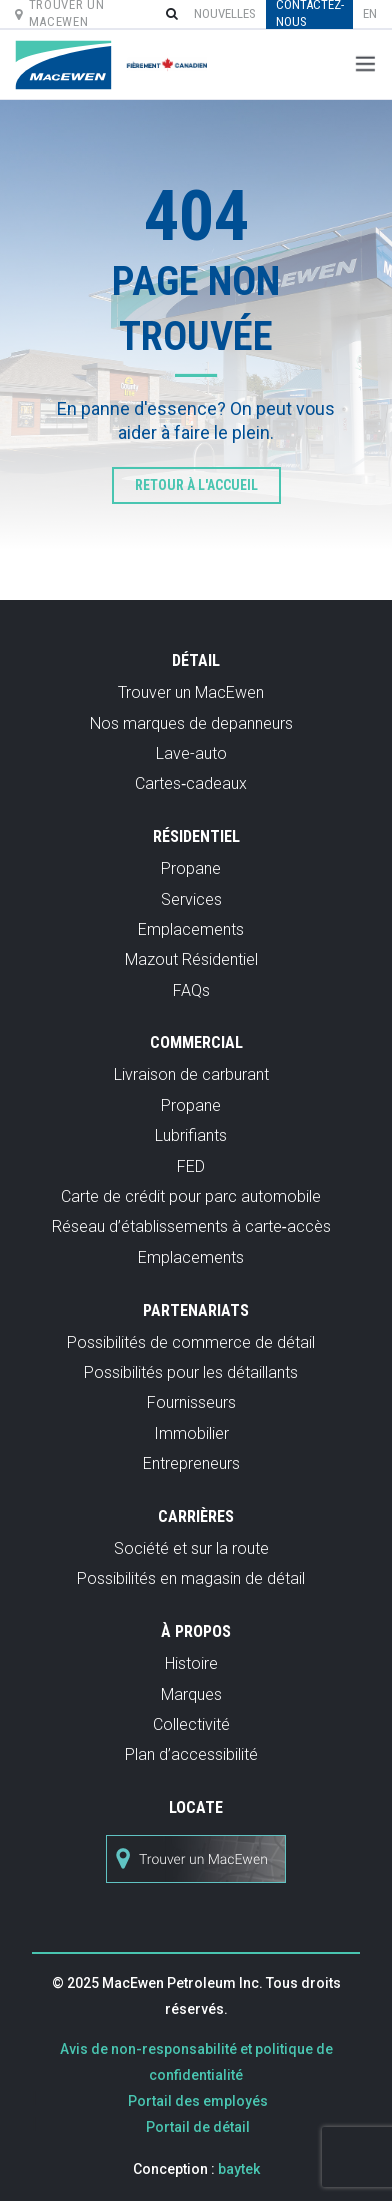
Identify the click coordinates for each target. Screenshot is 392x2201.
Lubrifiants (191, 1135)
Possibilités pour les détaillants (191, 1372)
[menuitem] (370, 14)
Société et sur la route (191, 1548)
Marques (191, 1694)
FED (191, 1166)
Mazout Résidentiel (191, 959)
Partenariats (196, 1310)
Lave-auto (191, 753)
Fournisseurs (191, 1402)
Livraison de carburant (191, 1074)
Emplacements (191, 929)
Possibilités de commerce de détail (191, 1342)
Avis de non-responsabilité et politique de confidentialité (196, 2062)
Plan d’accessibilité (191, 1754)
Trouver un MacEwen (191, 692)
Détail (196, 660)
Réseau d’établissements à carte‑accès (191, 1226)
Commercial (196, 1042)
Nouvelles (225, 13)
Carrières (196, 1516)
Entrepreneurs (191, 1463)
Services (191, 899)
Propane (191, 868)
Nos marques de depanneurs (191, 723)
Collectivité (191, 1724)
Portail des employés (198, 2101)
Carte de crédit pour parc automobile (191, 1196)
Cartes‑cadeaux (191, 783)
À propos (196, 1631)
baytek (239, 2169)
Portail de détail (198, 2127)
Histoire (191, 1663)
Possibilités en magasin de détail (191, 1578)
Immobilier (191, 1433)
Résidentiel (196, 836)
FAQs (191, 990)
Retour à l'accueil (196, 485)
